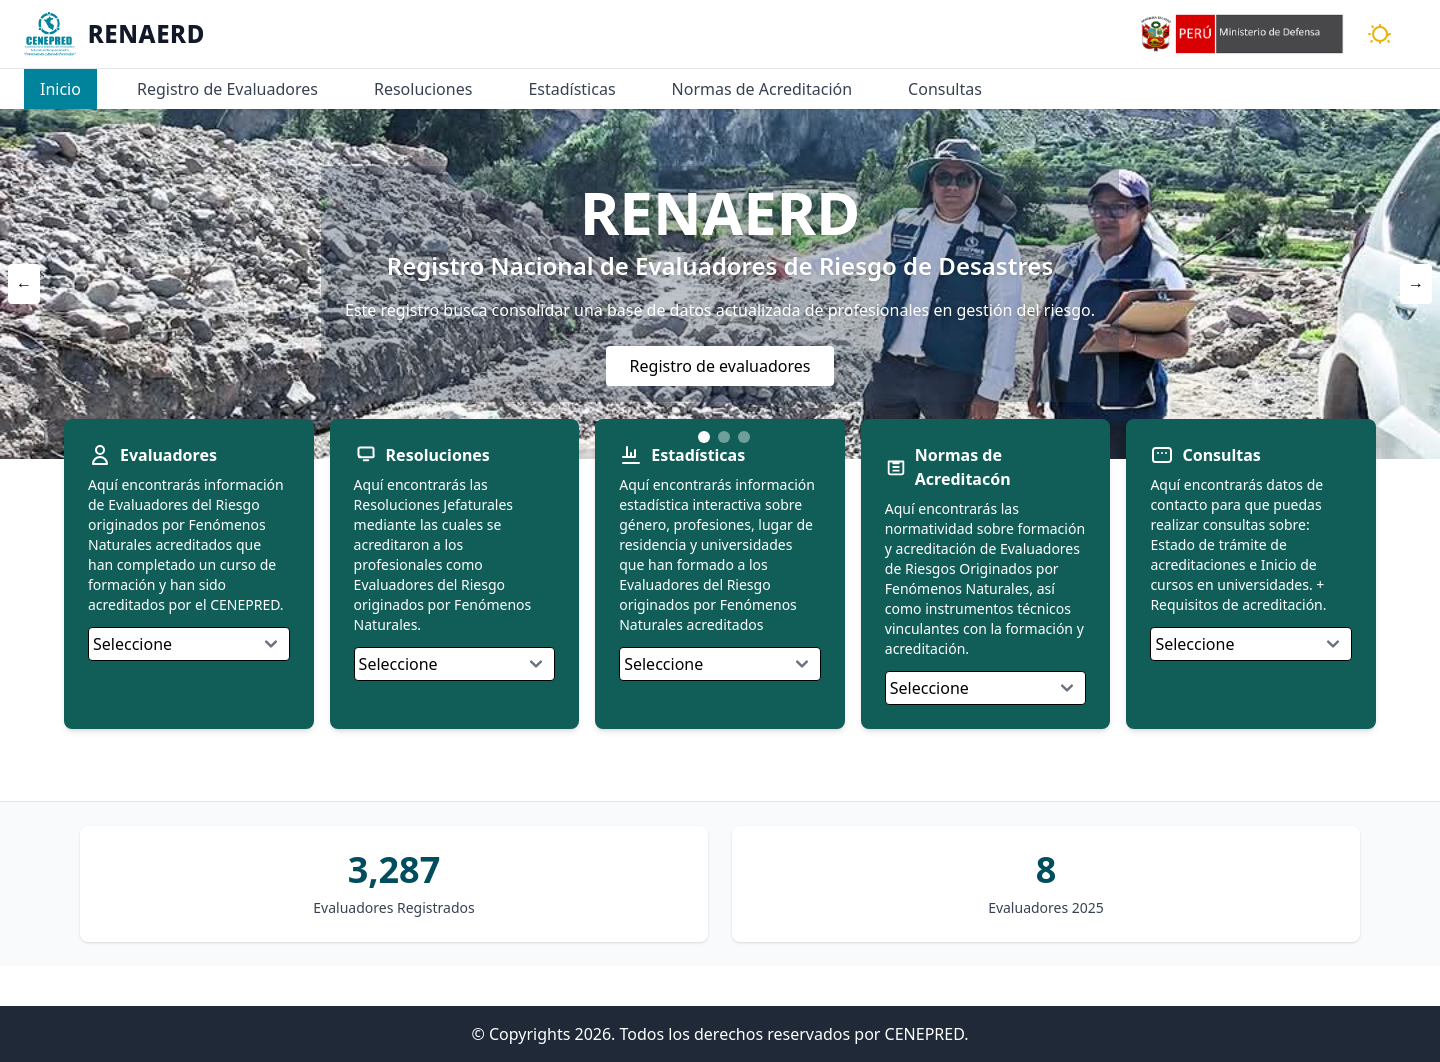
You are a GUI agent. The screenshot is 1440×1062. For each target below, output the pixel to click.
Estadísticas (571, 89)
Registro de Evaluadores (227, 89)
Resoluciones (423, 89)
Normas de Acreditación (762, 89)
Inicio (60, 89)
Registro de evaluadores (720, 366)
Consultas (945, 89)
